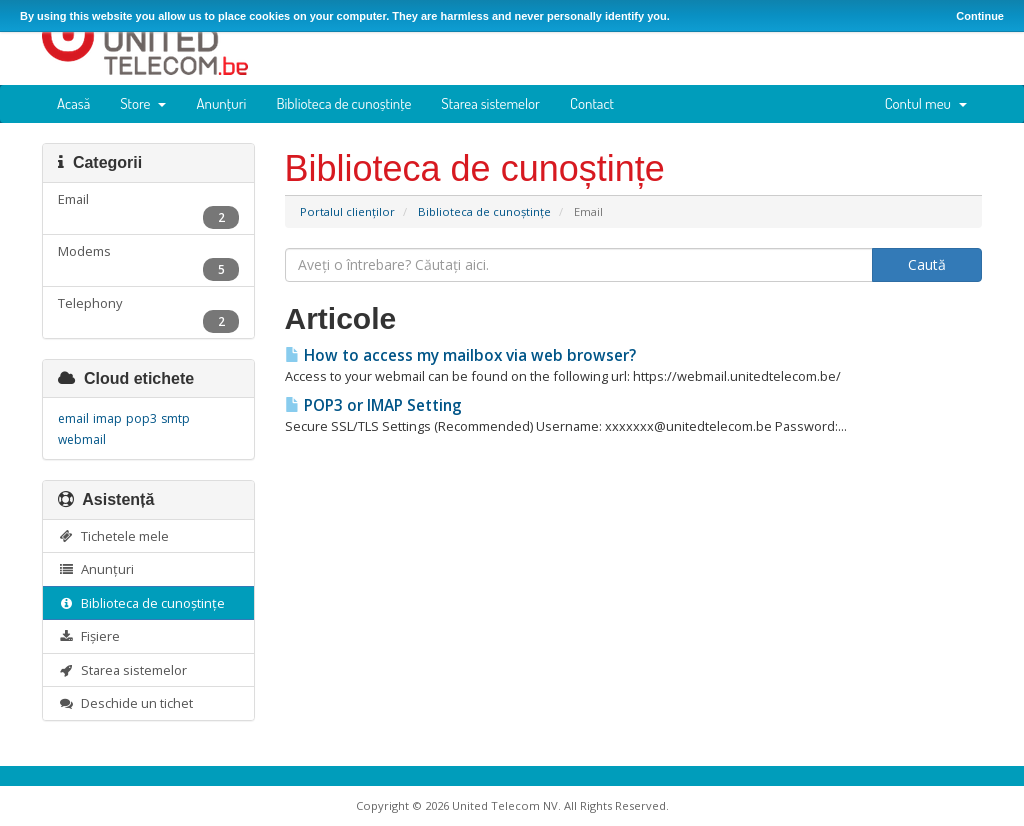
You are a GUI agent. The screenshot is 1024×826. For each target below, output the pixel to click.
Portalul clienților (347, 211)
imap (107, 418)
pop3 (141, 418)
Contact (592, 103)
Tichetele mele (113, 536)
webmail (82, 439)
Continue (980, 16)
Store (143, 103)
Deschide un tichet (125, 703)
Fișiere (89, 636)
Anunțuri (221, 103)
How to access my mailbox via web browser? (460, 355)
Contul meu (926, 103)
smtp (175, 418)
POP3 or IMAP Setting (373, 405)
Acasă (73, 103)
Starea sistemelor (490, 103)
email (73, 418)
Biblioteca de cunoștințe (343, 103)
